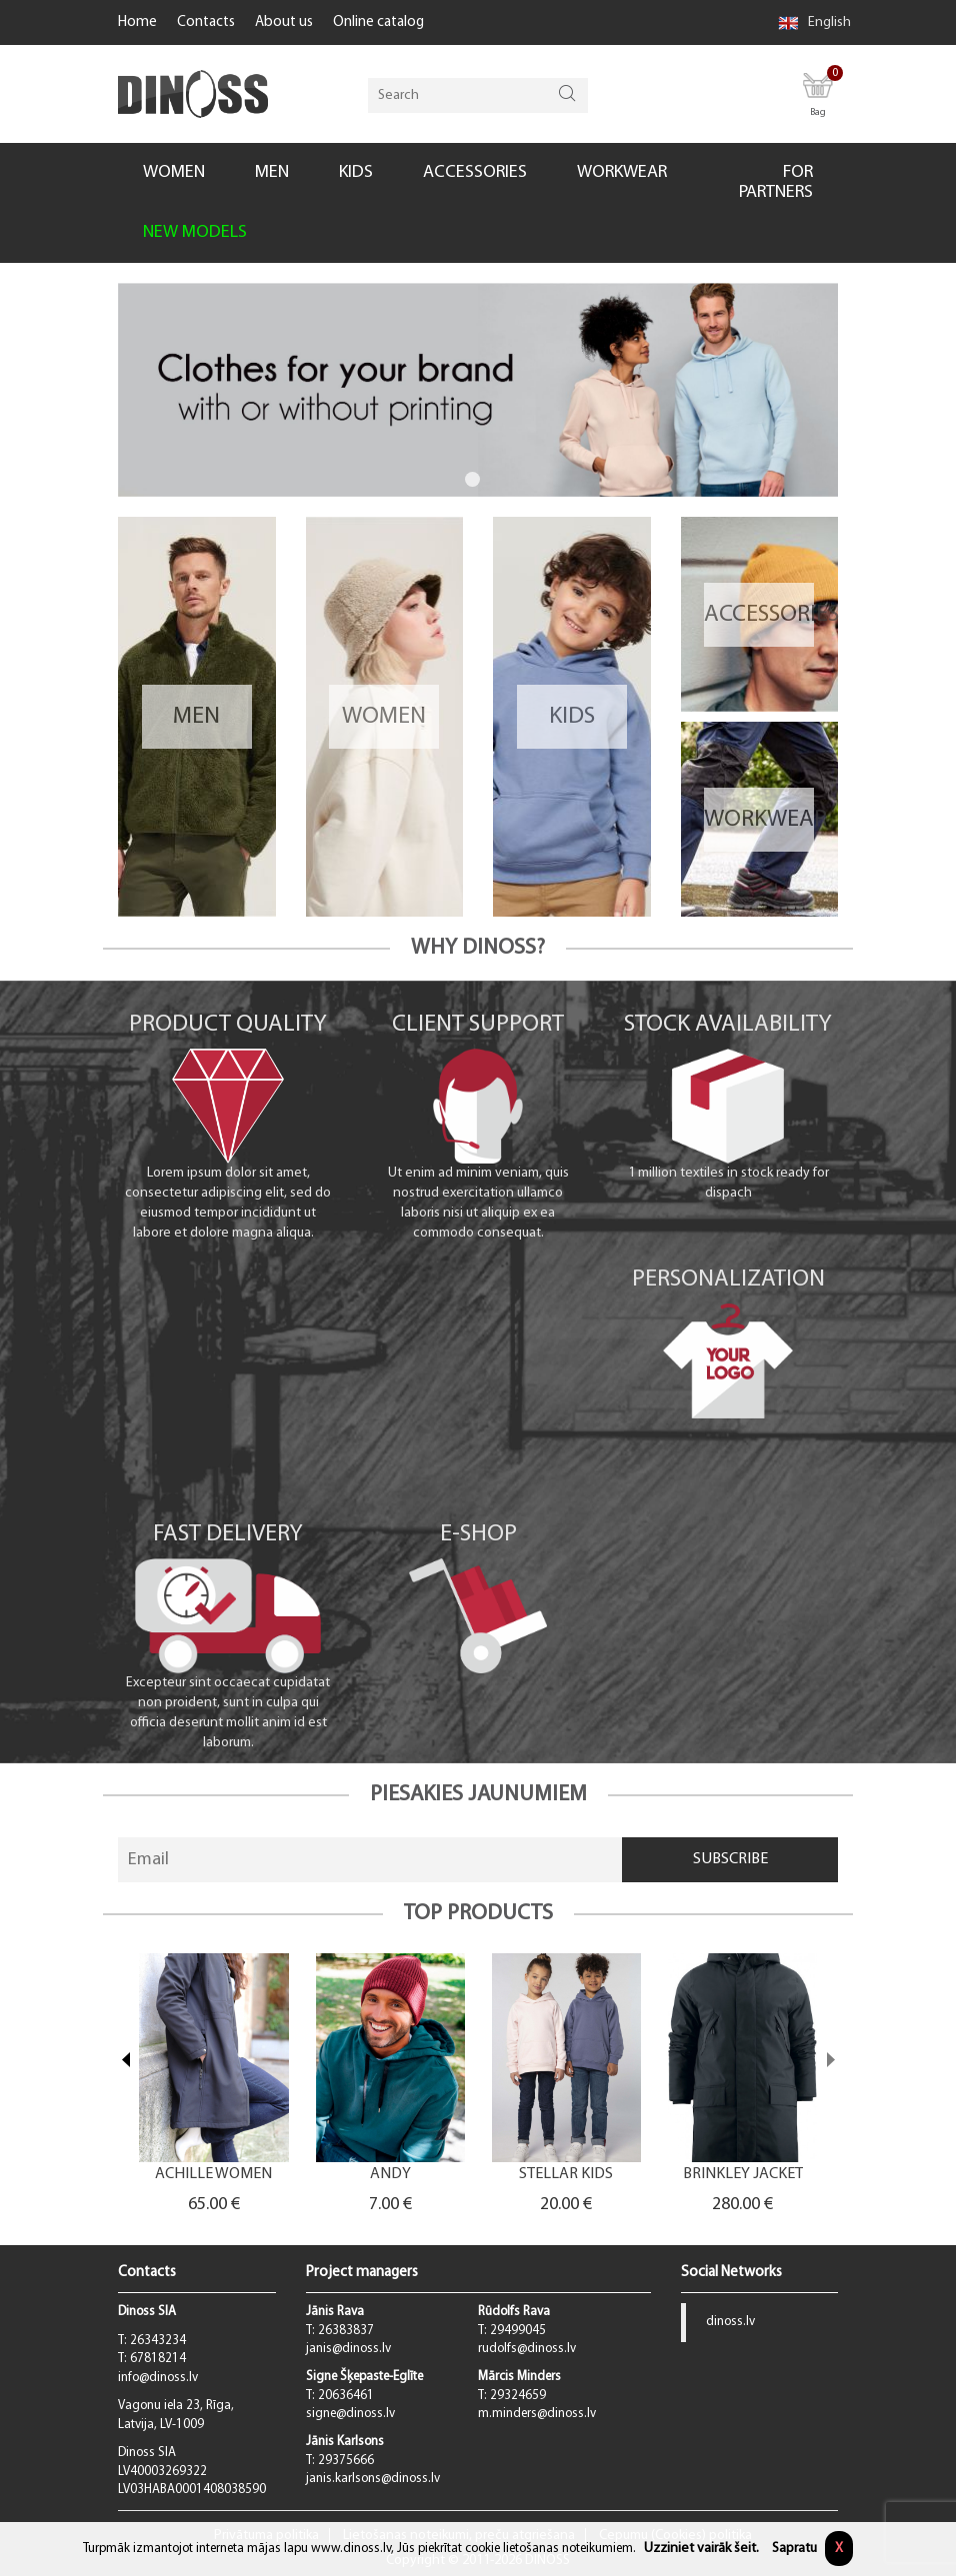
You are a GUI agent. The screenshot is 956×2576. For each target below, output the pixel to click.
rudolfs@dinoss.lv (527, 2348)
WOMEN (174, 172)
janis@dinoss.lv (348, 2348)
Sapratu (794, 2548)
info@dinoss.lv (158, 2377)
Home (137, 22)
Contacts (206, 22)
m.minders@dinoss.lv (537, 2413)
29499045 (518, 2330)
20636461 (346, 2395)
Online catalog (378, 22)
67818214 (158, 2358)
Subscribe (730, 1859)
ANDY (557, 2174)
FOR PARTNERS (776, 182)
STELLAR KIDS (734, 2174)
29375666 (346, 2460)
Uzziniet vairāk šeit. (701, 2548)
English (814, 22)
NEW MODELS (195, 232)
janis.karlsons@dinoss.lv (373, 2478)
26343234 (158, 2340)
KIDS (356, 172)
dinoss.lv (730, 2321)
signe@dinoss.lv (350, 2413)
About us (284, 22)
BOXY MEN (204, 2174)
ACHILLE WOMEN (381, 2174)
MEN (272, 172)
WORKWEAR (622, 172)
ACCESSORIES (475, 172)
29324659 (518, 2395)
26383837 (346, 2330)
